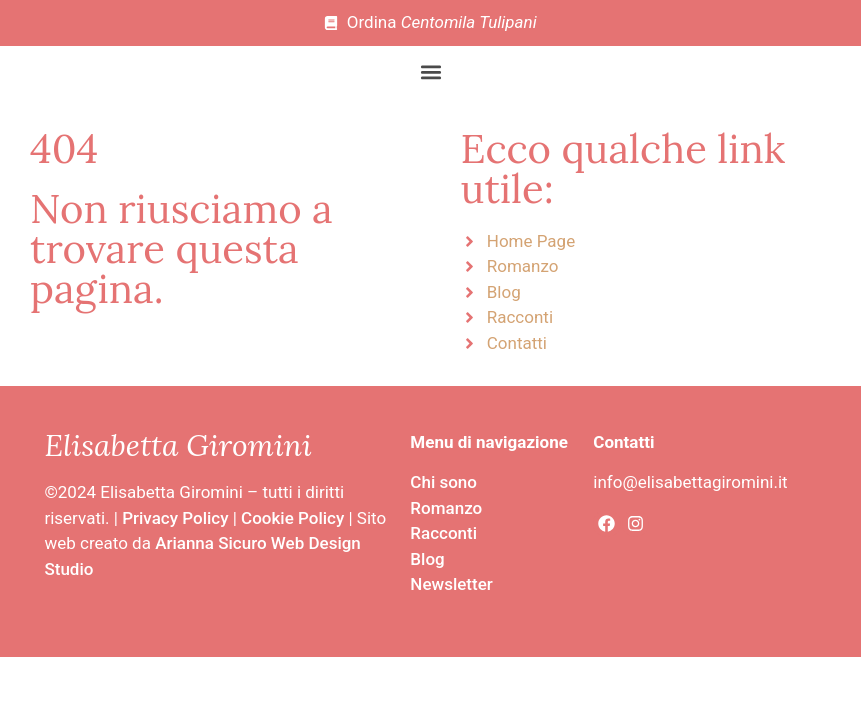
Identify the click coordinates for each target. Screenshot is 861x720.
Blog (427, 559)
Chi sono (443, 482)
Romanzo (446, 508)
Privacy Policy (175, 518)
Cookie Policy (292, 518)
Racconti (443, 533)
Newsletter (451, 584)
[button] (430, 72)
